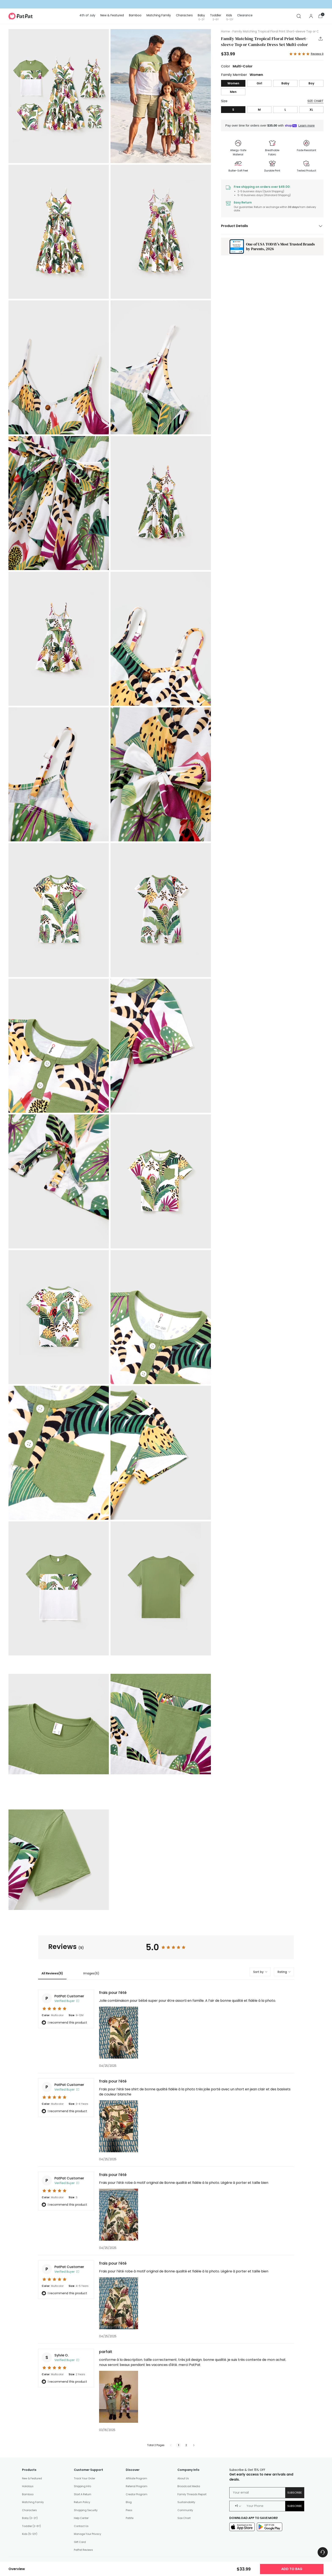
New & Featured (32, 2478)
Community (185, 2510)
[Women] (233, 83)
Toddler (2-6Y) (31, 2526)
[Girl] (259, 83)
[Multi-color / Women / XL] (311, 109)
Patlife (129, 2518)
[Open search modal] (299, 16)
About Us (183, 2478)
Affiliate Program (136, 2478)
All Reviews (52, 1973)
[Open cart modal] (320, 16)
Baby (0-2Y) (30, 2518)
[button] (272, 223)
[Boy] (311, 83)
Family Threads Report (191, 2494)
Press (129, 2510)
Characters (29, 2510)
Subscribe (294, 2493)
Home (225, 31)
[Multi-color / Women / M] (259, 109)
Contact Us (81, 2526)
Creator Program (136, 2494)
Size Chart (315, 101)
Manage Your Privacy (87, 2534)
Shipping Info (82, 2486)
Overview (16, 2568)
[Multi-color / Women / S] (233, 109)
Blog (129, 2502)
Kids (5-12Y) (29, 2534)
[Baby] (285, 83)
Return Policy (82, 2502)
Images (91, 1973)
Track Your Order (84, 2478)
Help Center (81, 2518)
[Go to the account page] (311, 16)
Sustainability (186, 2502)
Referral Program (136, 2486)
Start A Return (82, 2494)
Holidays (27, 2486)
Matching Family (33, 2502)
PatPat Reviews (83, 2550)
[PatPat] (20, 16)
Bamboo (27, 2494)
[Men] (233, 91)
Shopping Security (86, 2510)
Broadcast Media (188, 2486)
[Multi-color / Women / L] (285, 109)
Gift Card (80, 2542)
